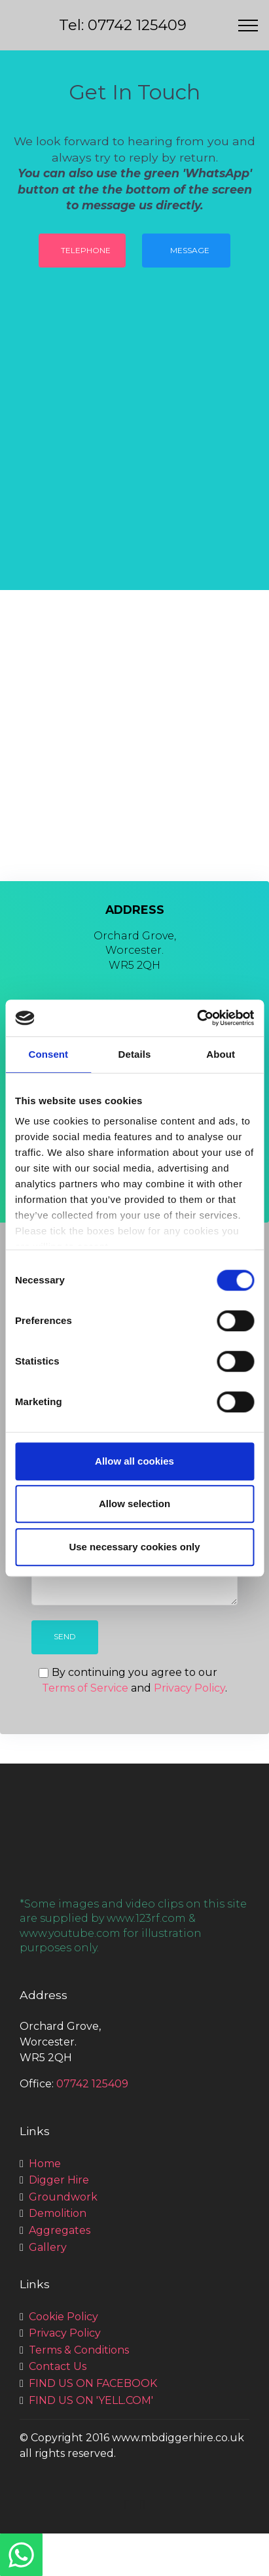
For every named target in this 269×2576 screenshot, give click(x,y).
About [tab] (220, 1054)
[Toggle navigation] (248, 25)
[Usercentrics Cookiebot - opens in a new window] (196, 1017)
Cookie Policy (63, 2316)
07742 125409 (92, 2084)
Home (45, 2163)
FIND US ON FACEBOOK (93, 2383)
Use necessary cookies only (134, 1546)
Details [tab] (134, 1054)
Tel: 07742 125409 (123, 25)
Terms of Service (85, 1688)
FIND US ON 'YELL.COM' (91, 2400)
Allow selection (134, 1503)
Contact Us (57, 2366)
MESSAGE (189, 250)
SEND (65, 1636)
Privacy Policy (189, 1688)
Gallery (48, 2247)
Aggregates (59, 2230)
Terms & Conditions (79, 2350)
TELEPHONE (86, 250)
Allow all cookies (134, 1461)
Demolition (57, 2213)
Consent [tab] (48, 1054)
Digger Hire (59, 2180)
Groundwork (63, 2197)
